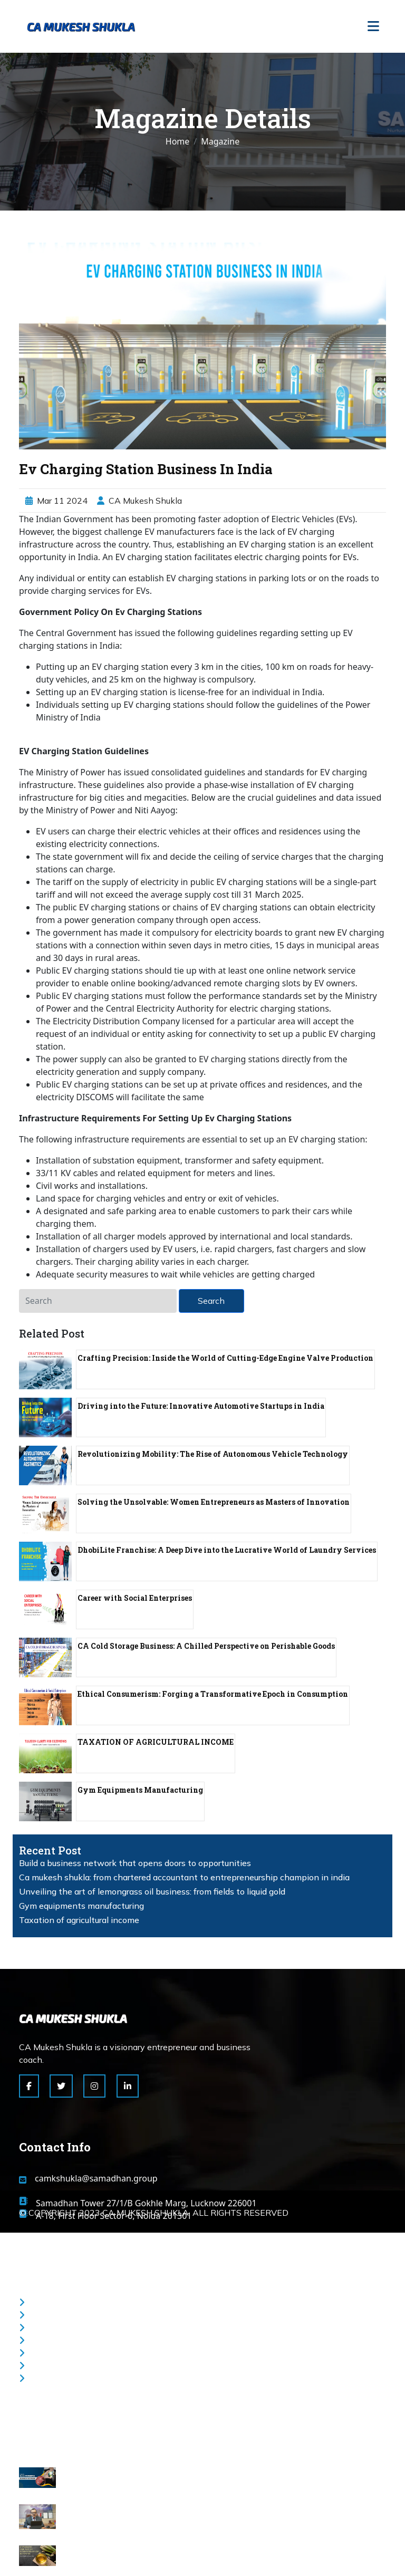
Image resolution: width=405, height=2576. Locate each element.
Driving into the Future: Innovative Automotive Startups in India (201, 1406)
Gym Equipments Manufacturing (140, 1790)
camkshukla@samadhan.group (96, 2178)
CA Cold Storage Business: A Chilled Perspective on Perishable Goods (206, 1646)
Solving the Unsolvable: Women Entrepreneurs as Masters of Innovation (214, 1502)
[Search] (98, 1301)
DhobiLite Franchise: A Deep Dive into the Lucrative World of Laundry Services (227, 1550)
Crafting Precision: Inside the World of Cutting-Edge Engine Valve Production (225, 1358)
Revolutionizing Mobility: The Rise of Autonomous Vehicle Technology (213, 1454)
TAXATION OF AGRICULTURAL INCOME (156, 1742)
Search (211, 1300)
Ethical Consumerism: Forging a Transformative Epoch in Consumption (213, 1694)
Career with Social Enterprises (135, 1598)
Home (178, 141)
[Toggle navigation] (373, 26)
